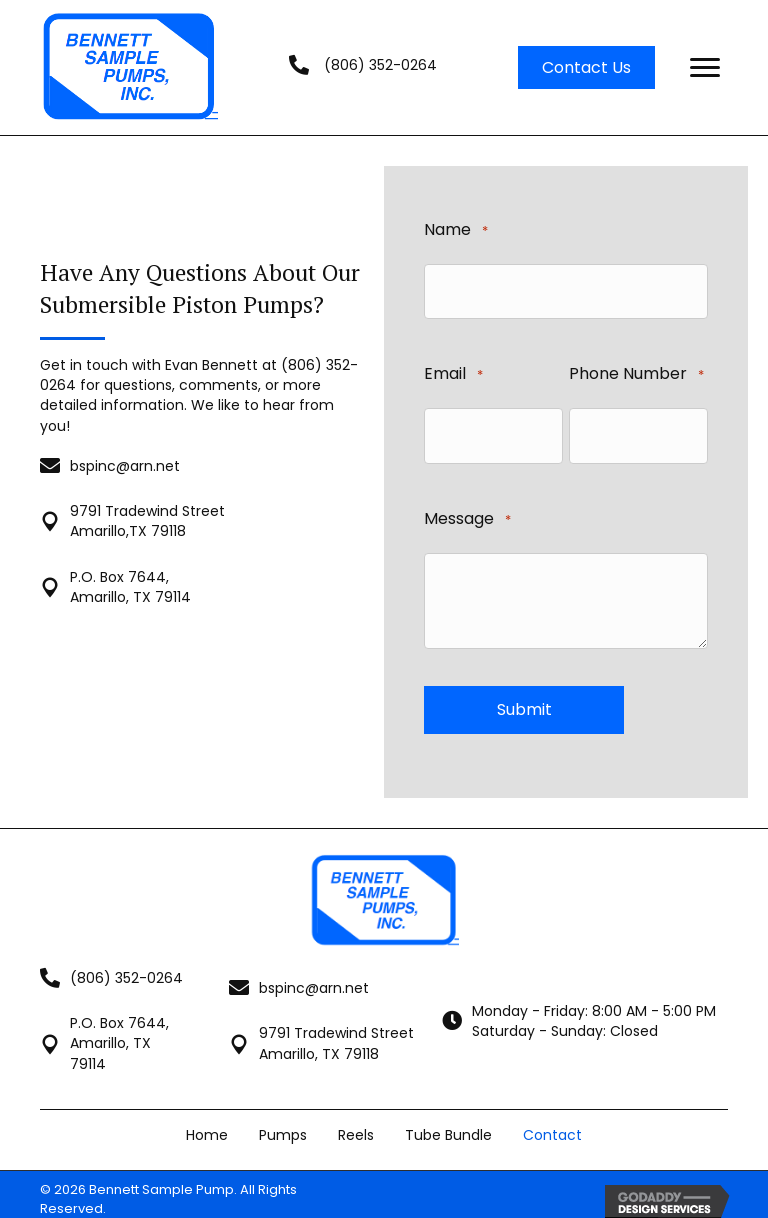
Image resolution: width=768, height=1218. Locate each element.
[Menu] (705, 68)
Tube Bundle (448, 1124)
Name (456, 230)
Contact (552, 1124)
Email (453, 371)
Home (207, 1124)
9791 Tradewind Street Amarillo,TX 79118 (147, 516)
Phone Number (636, 371)
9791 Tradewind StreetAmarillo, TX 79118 (336, 1033)
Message (467, 511)
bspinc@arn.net (125, 460)
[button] (586, 67)
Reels (356, 1124)
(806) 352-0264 (380, 65)
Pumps (283, 1124)
